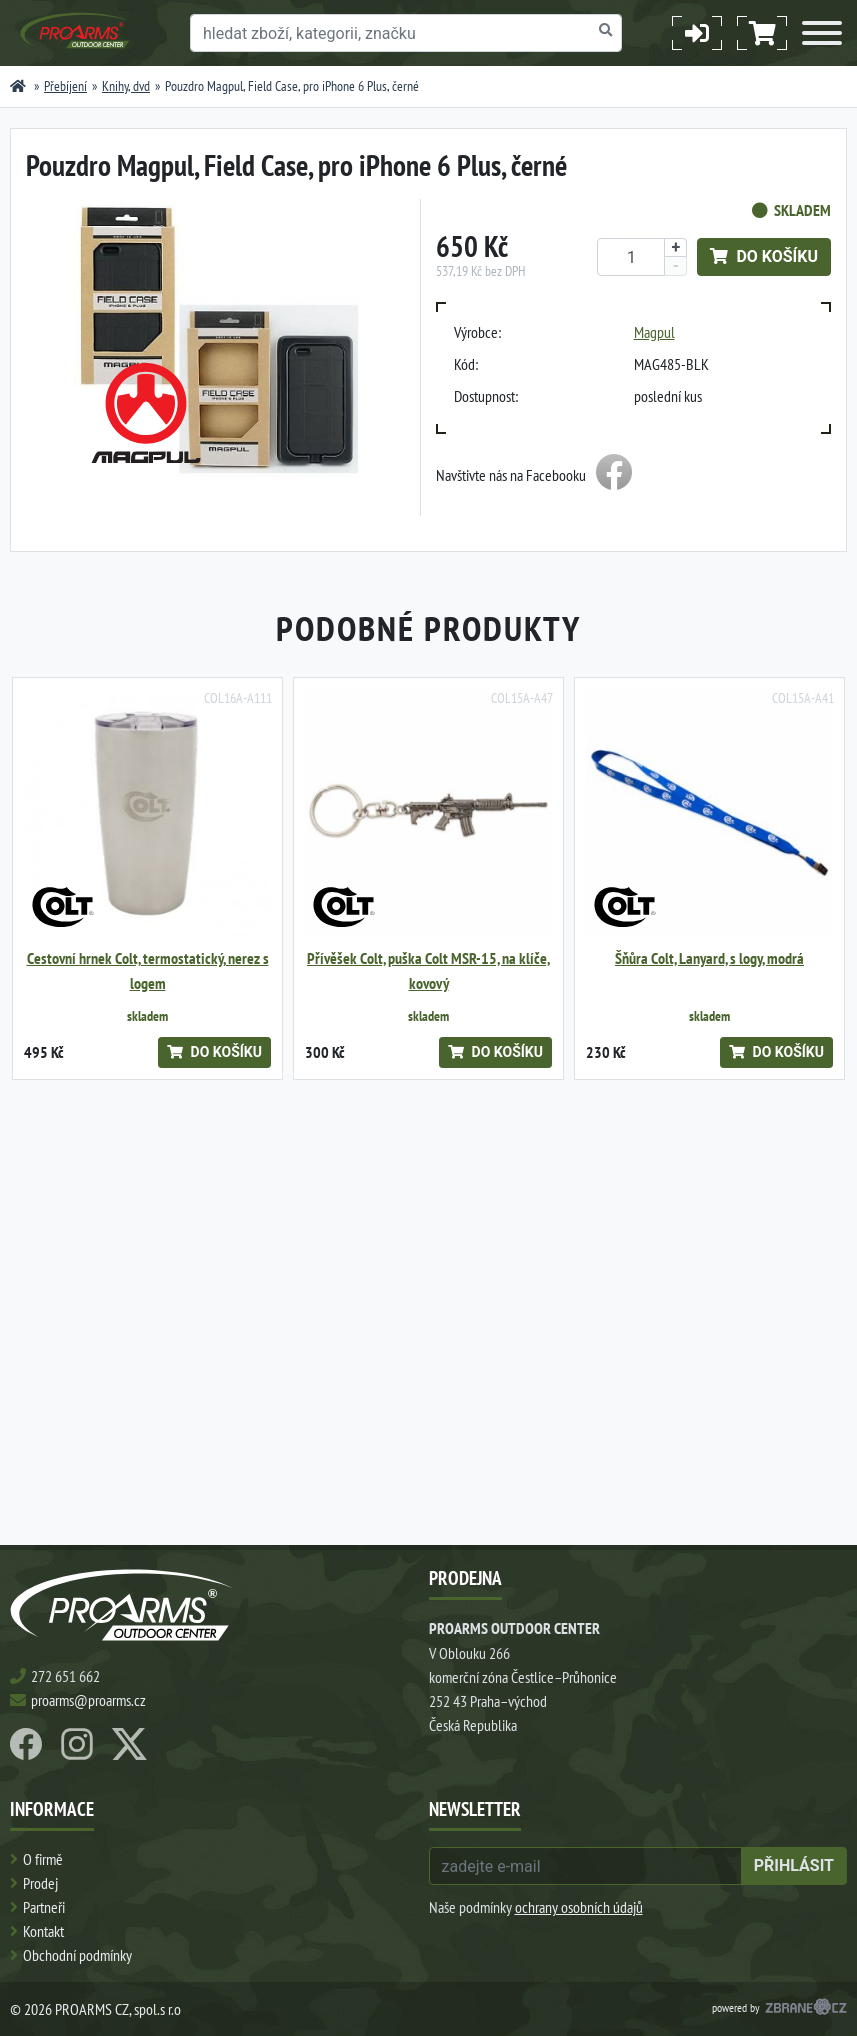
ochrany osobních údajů (579, 1907)
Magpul (654, 332)
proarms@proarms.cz (88, 1700)
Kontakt (43, 1931)
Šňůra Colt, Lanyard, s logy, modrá (709, 958)
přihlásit (794, 1865)
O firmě (43, 1859)
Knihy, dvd (126, 86)
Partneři (44, 1907)
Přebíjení (65, 86)
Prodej (40, 1883)
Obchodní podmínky (77, 1955)
